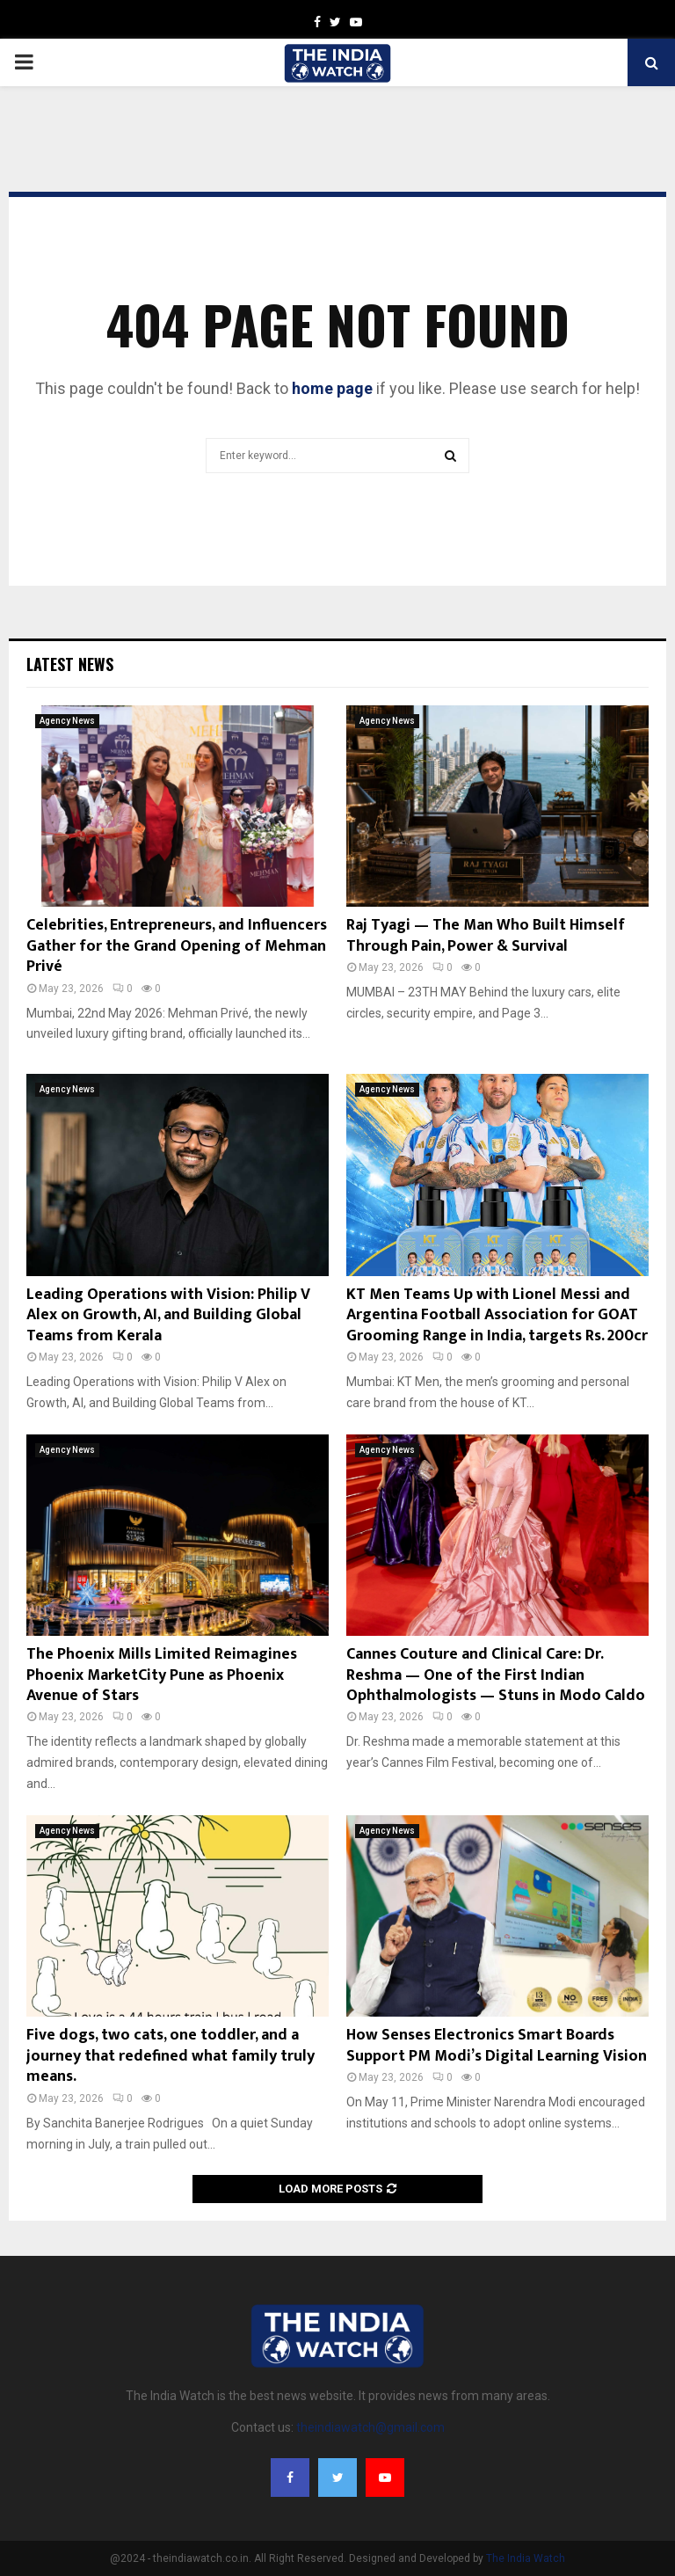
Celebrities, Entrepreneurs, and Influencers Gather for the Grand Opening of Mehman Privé (176, 946)
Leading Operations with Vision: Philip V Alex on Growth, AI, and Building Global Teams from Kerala (168, 1315)
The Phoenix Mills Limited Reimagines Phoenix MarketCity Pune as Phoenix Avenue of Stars (161, 1675)
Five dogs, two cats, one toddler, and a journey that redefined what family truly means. (170, 2056)
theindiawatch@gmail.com (370, 2427)
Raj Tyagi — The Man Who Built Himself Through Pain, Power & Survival (485, 935)
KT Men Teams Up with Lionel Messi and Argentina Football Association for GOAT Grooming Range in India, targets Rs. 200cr (497, 1315)
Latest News (69, 664)
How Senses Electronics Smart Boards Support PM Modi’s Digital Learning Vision (496, 2045)
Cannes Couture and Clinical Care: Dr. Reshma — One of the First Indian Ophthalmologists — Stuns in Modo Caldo (495, 1675)
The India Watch (525, 2558)
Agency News (67, 721)
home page (332, 388)
